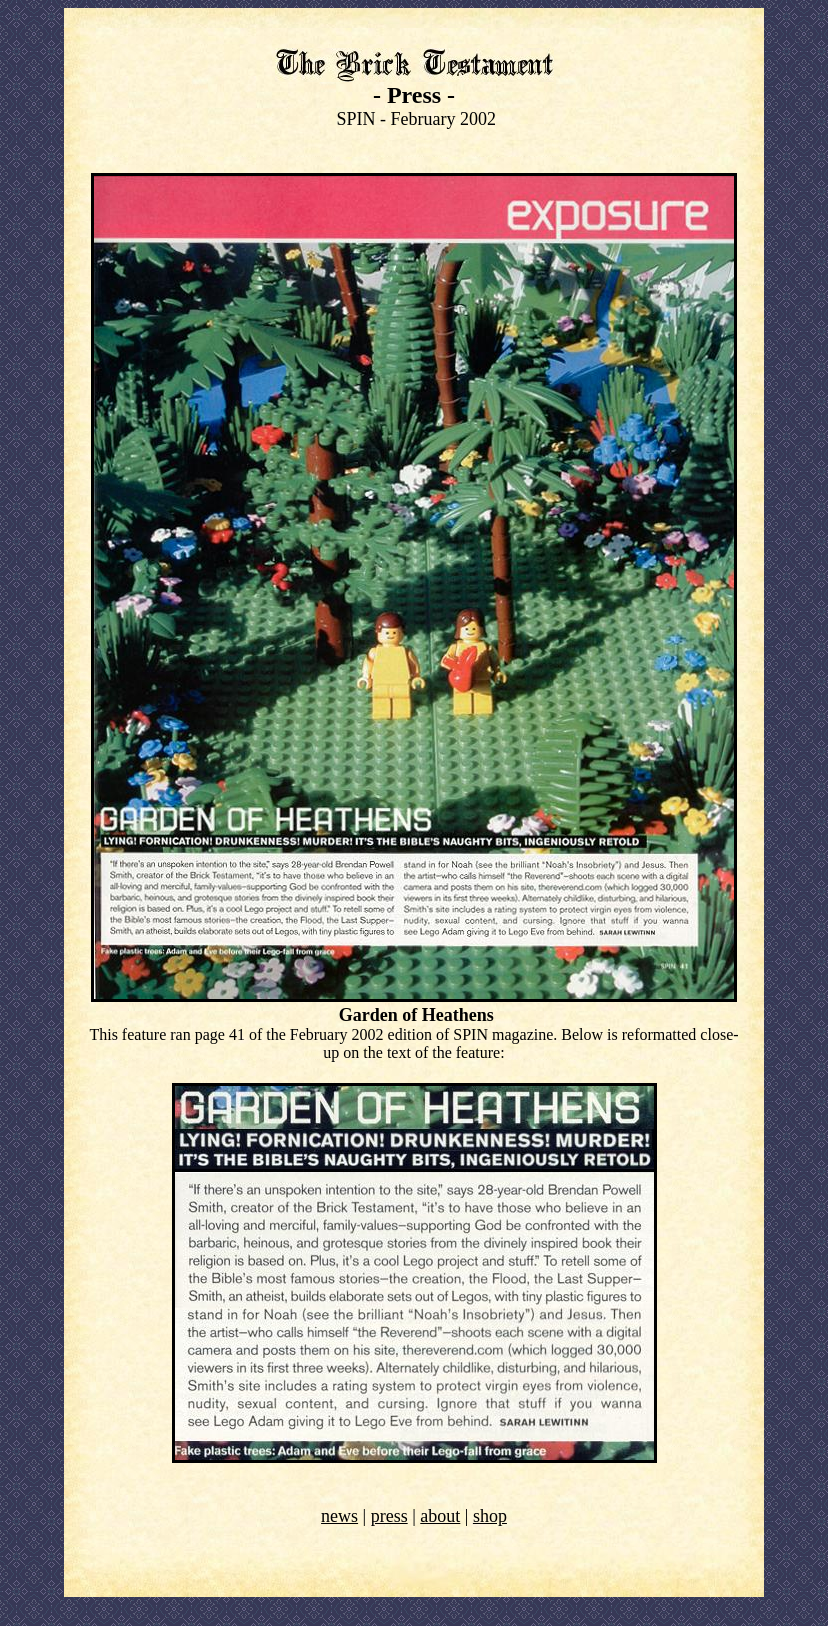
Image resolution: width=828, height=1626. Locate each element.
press (389, 1516)
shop (490, 1516)
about (440, 1516)
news (339, 1516)
